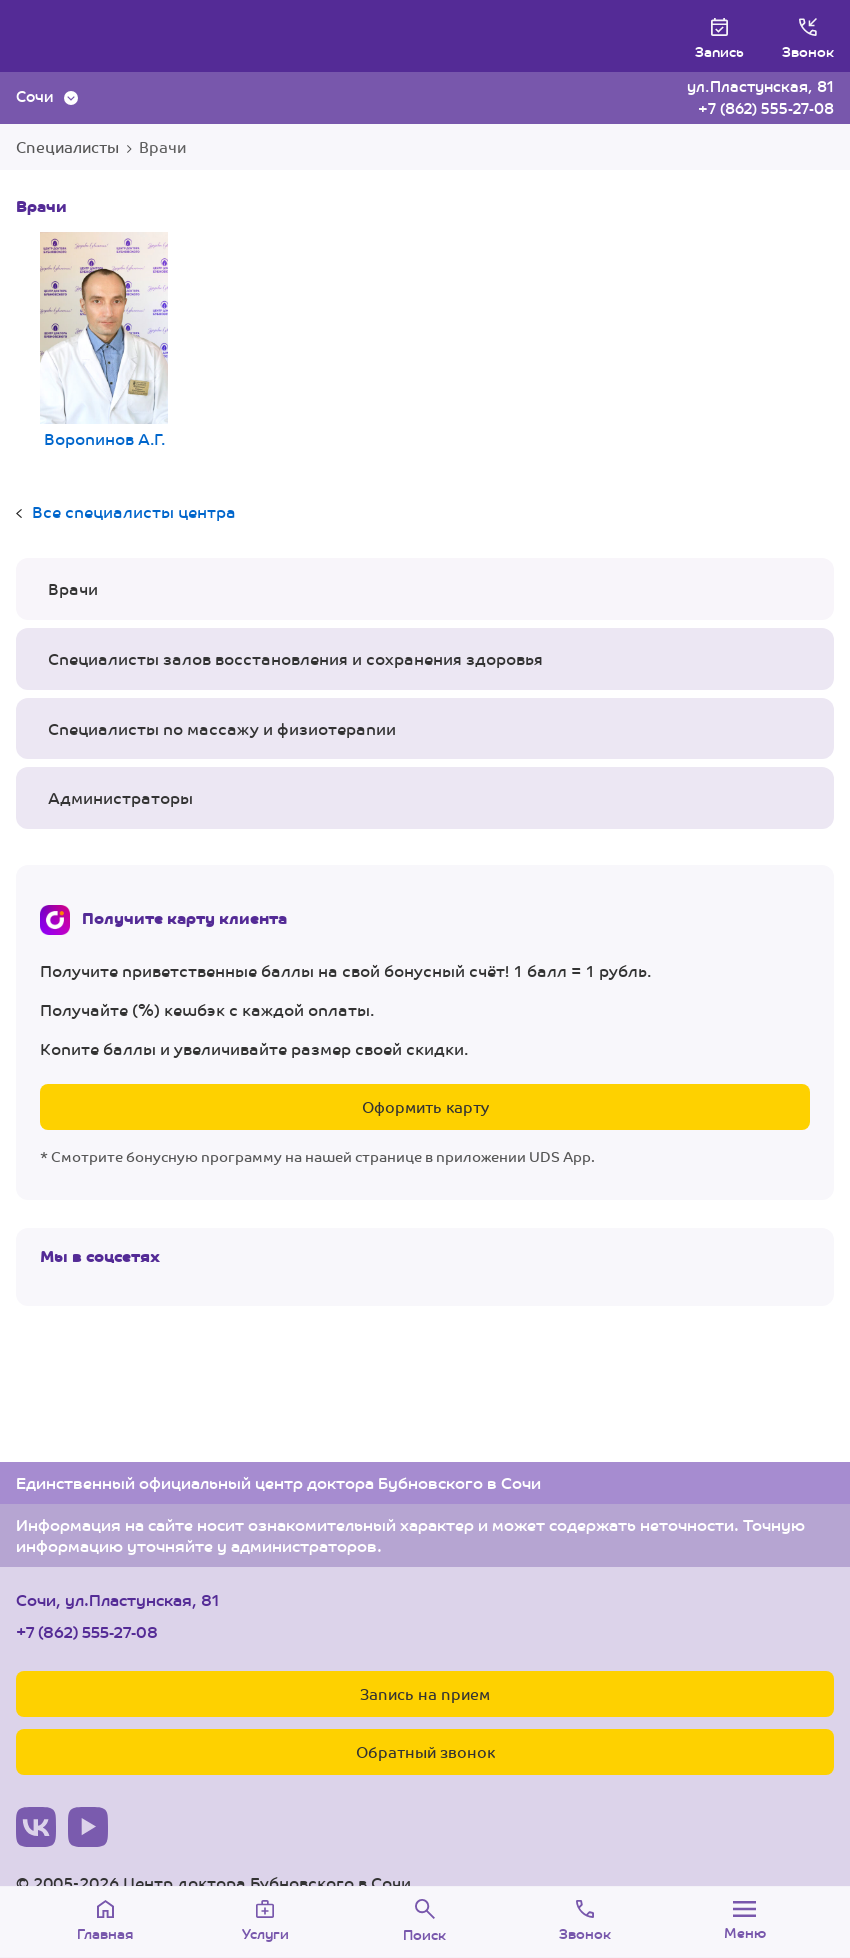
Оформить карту (425, 1106)
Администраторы (120, 797)
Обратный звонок (425, 1751)
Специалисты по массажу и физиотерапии (222, 728)
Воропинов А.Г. (104, 342)
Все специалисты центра (134, 511)
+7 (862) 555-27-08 (766, 107)
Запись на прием (425, 1693)
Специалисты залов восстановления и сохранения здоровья (295, 658)
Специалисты (67, 146)
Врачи (73, 588)
